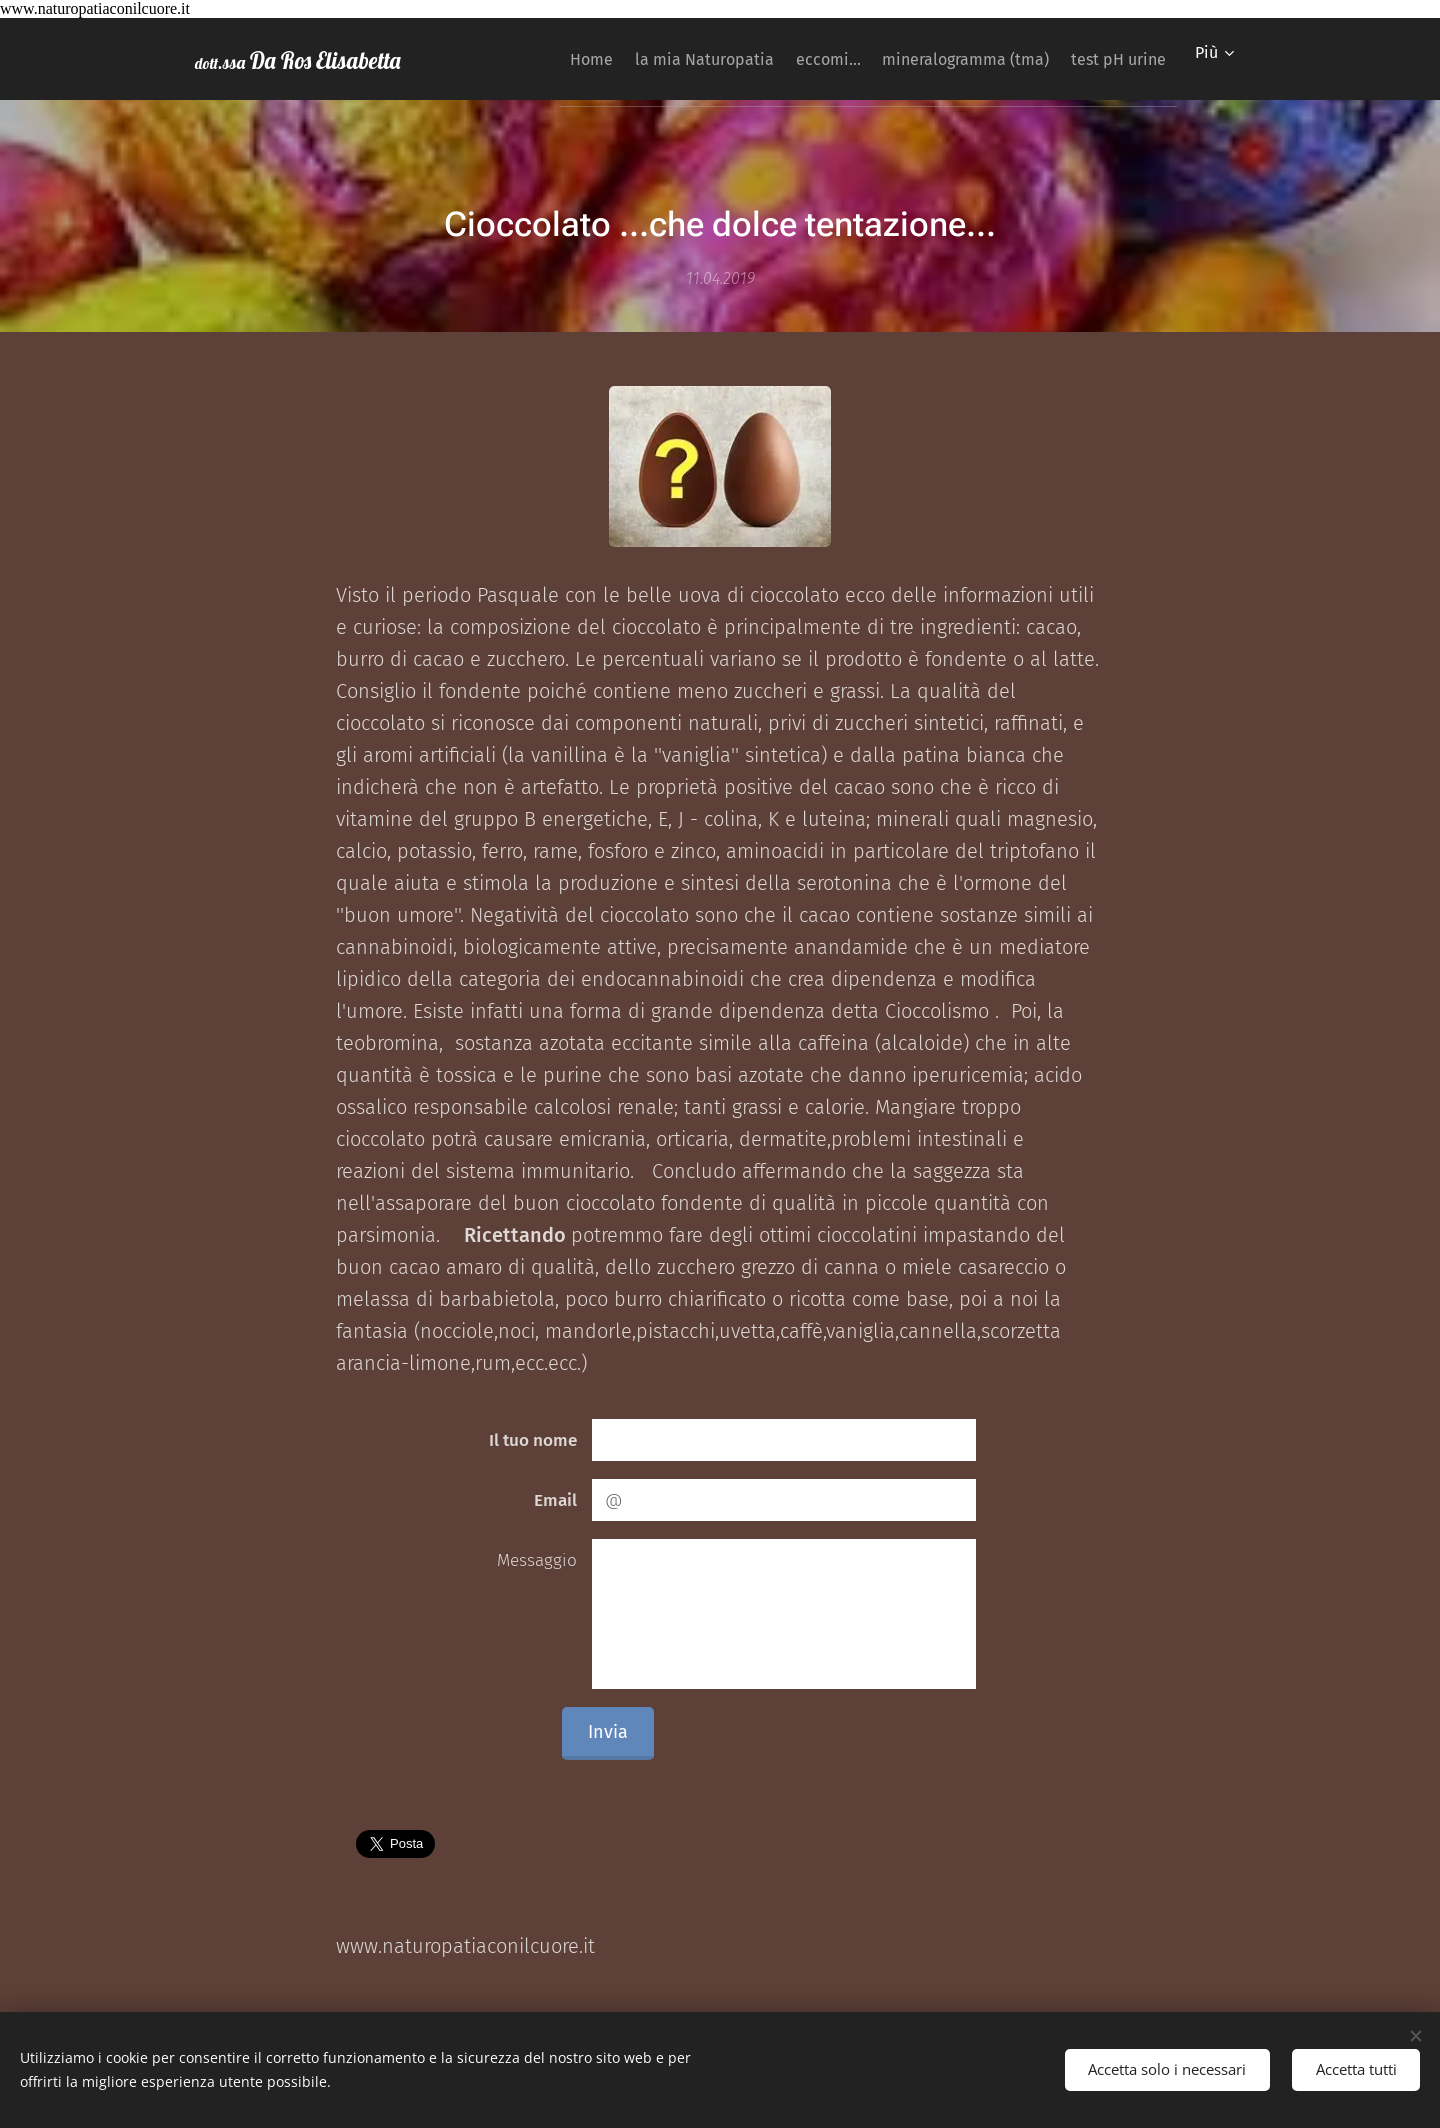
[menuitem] (527, 59)
